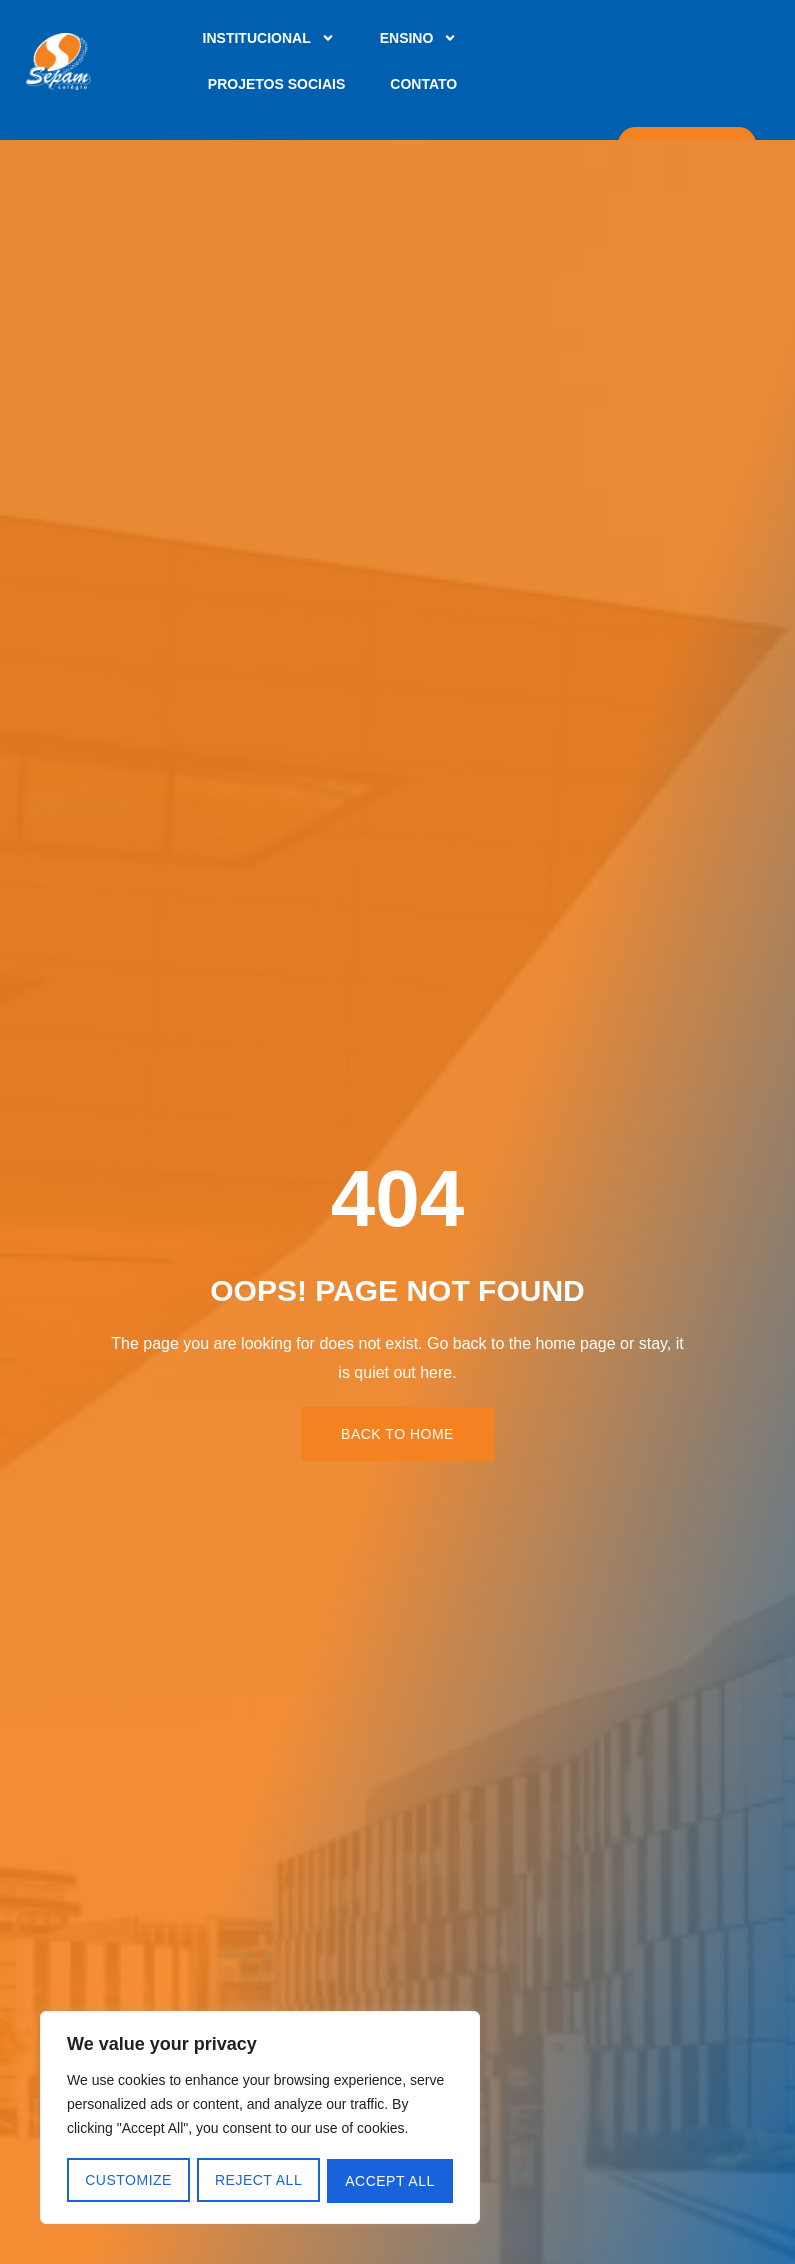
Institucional (269, 38)
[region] (260, 2119)
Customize (128, 2181)
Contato (423, 84)
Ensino (419, 38)
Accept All (391, 2181)
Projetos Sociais (276, 84)
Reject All (258, 2181)
